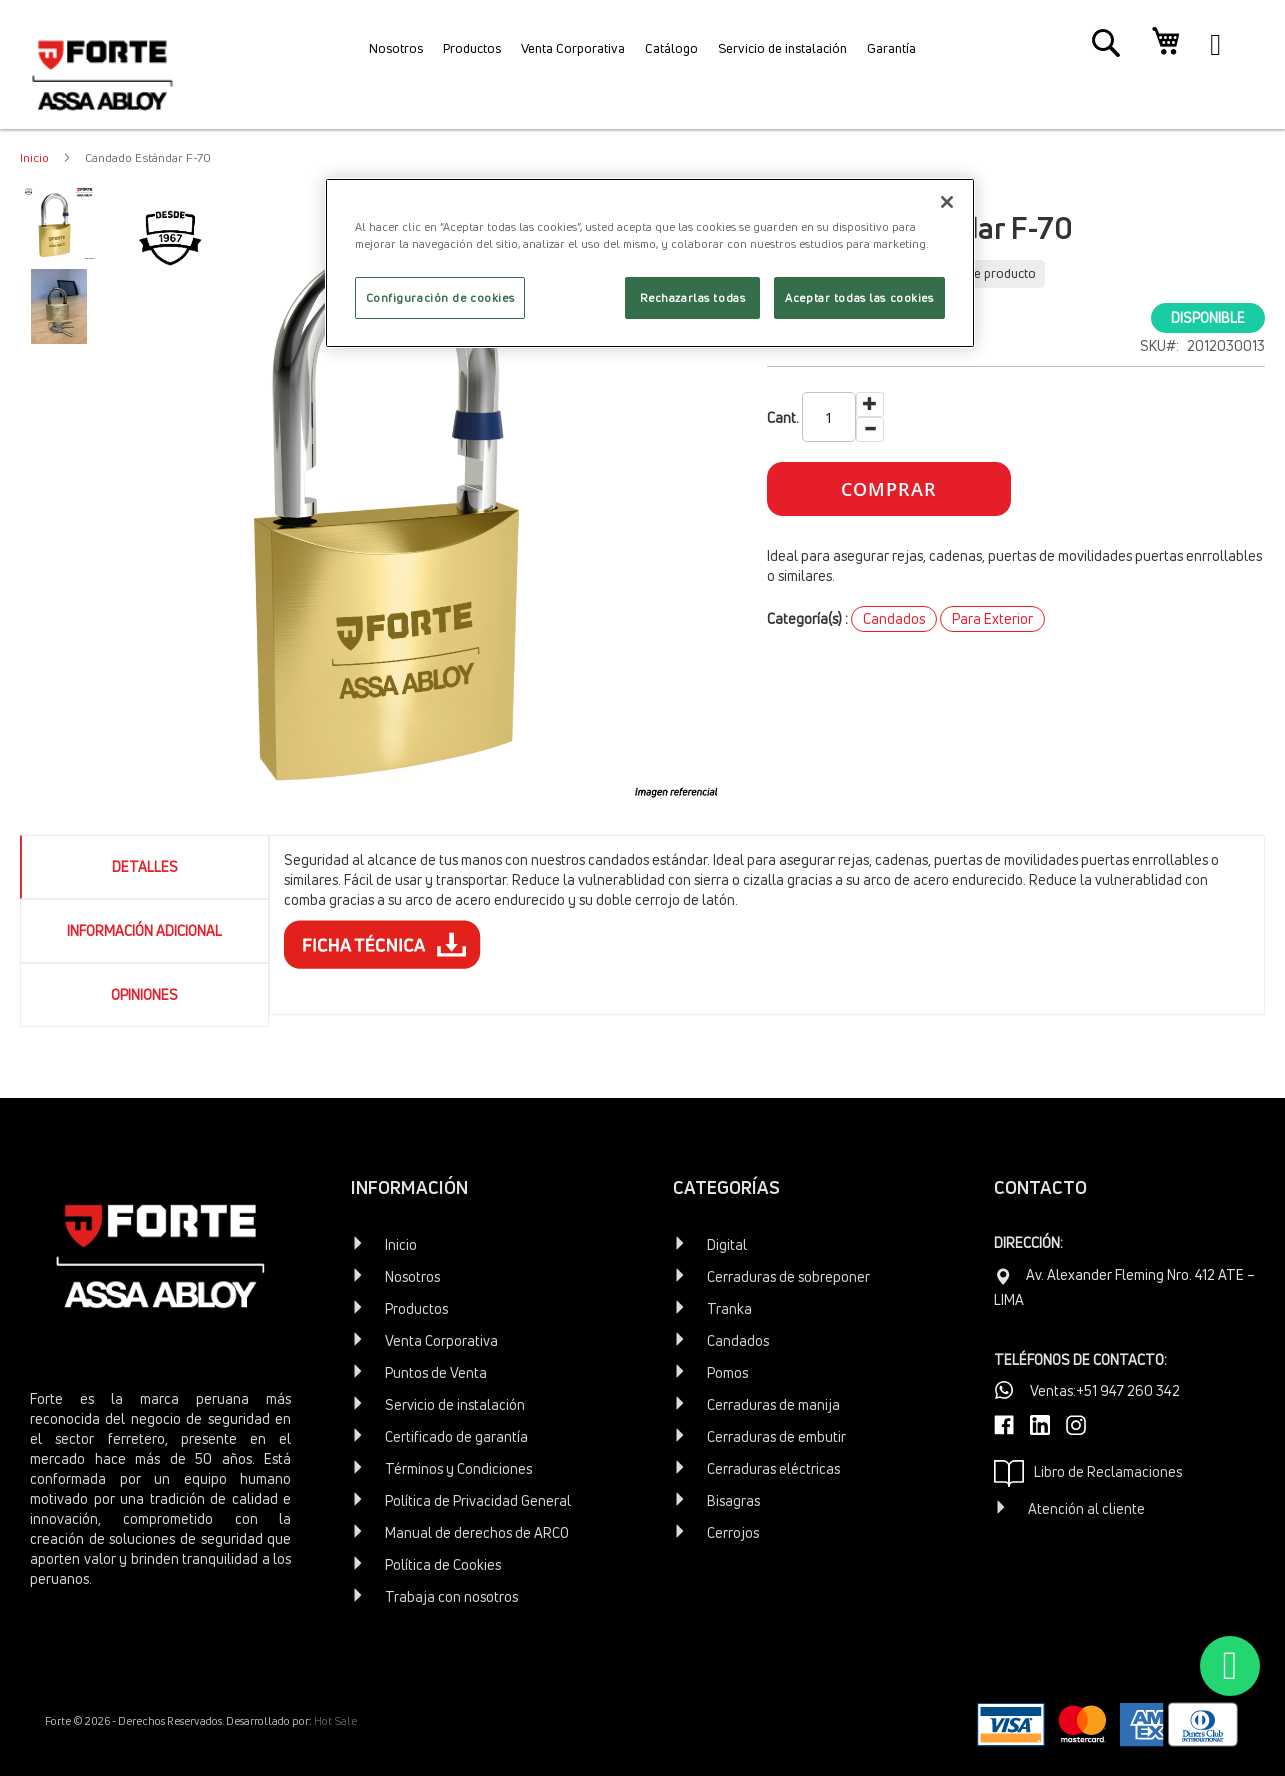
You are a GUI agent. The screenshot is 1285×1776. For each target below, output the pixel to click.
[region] (650, 263)
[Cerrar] (947, 202)
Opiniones (144, 994)
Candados (894, 618)
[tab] (144, 867)
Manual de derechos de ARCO (477, 1532)
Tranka (729, 1308)
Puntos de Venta (436, 1372)
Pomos (727, 1372)
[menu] (642, 55)
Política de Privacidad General (478, 1500)
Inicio (34, 157)
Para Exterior (992, 618)
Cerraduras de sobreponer (788, 1276)
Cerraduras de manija (773, 1404)
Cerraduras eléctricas (773, 1468)
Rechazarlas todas (693, 297)
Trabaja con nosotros (451, 1596)
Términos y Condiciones (458, 1468)
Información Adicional (144, 930)
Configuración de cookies (440, 297)
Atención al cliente (1086, 1508)
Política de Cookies (443, 1564)
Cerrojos (733, 1532)
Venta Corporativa (441, 1340)
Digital (727, 1244)
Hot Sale (335, 1720)
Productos (416, 1308)
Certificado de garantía (456, 1436)
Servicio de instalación (455, 1404)
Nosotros (412, 1276)
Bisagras (733, 1500)
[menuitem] (357, 55)
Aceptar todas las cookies (859, 297)
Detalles (145, 866)
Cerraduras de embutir (776, 1436)
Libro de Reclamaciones (1088, 1473)
